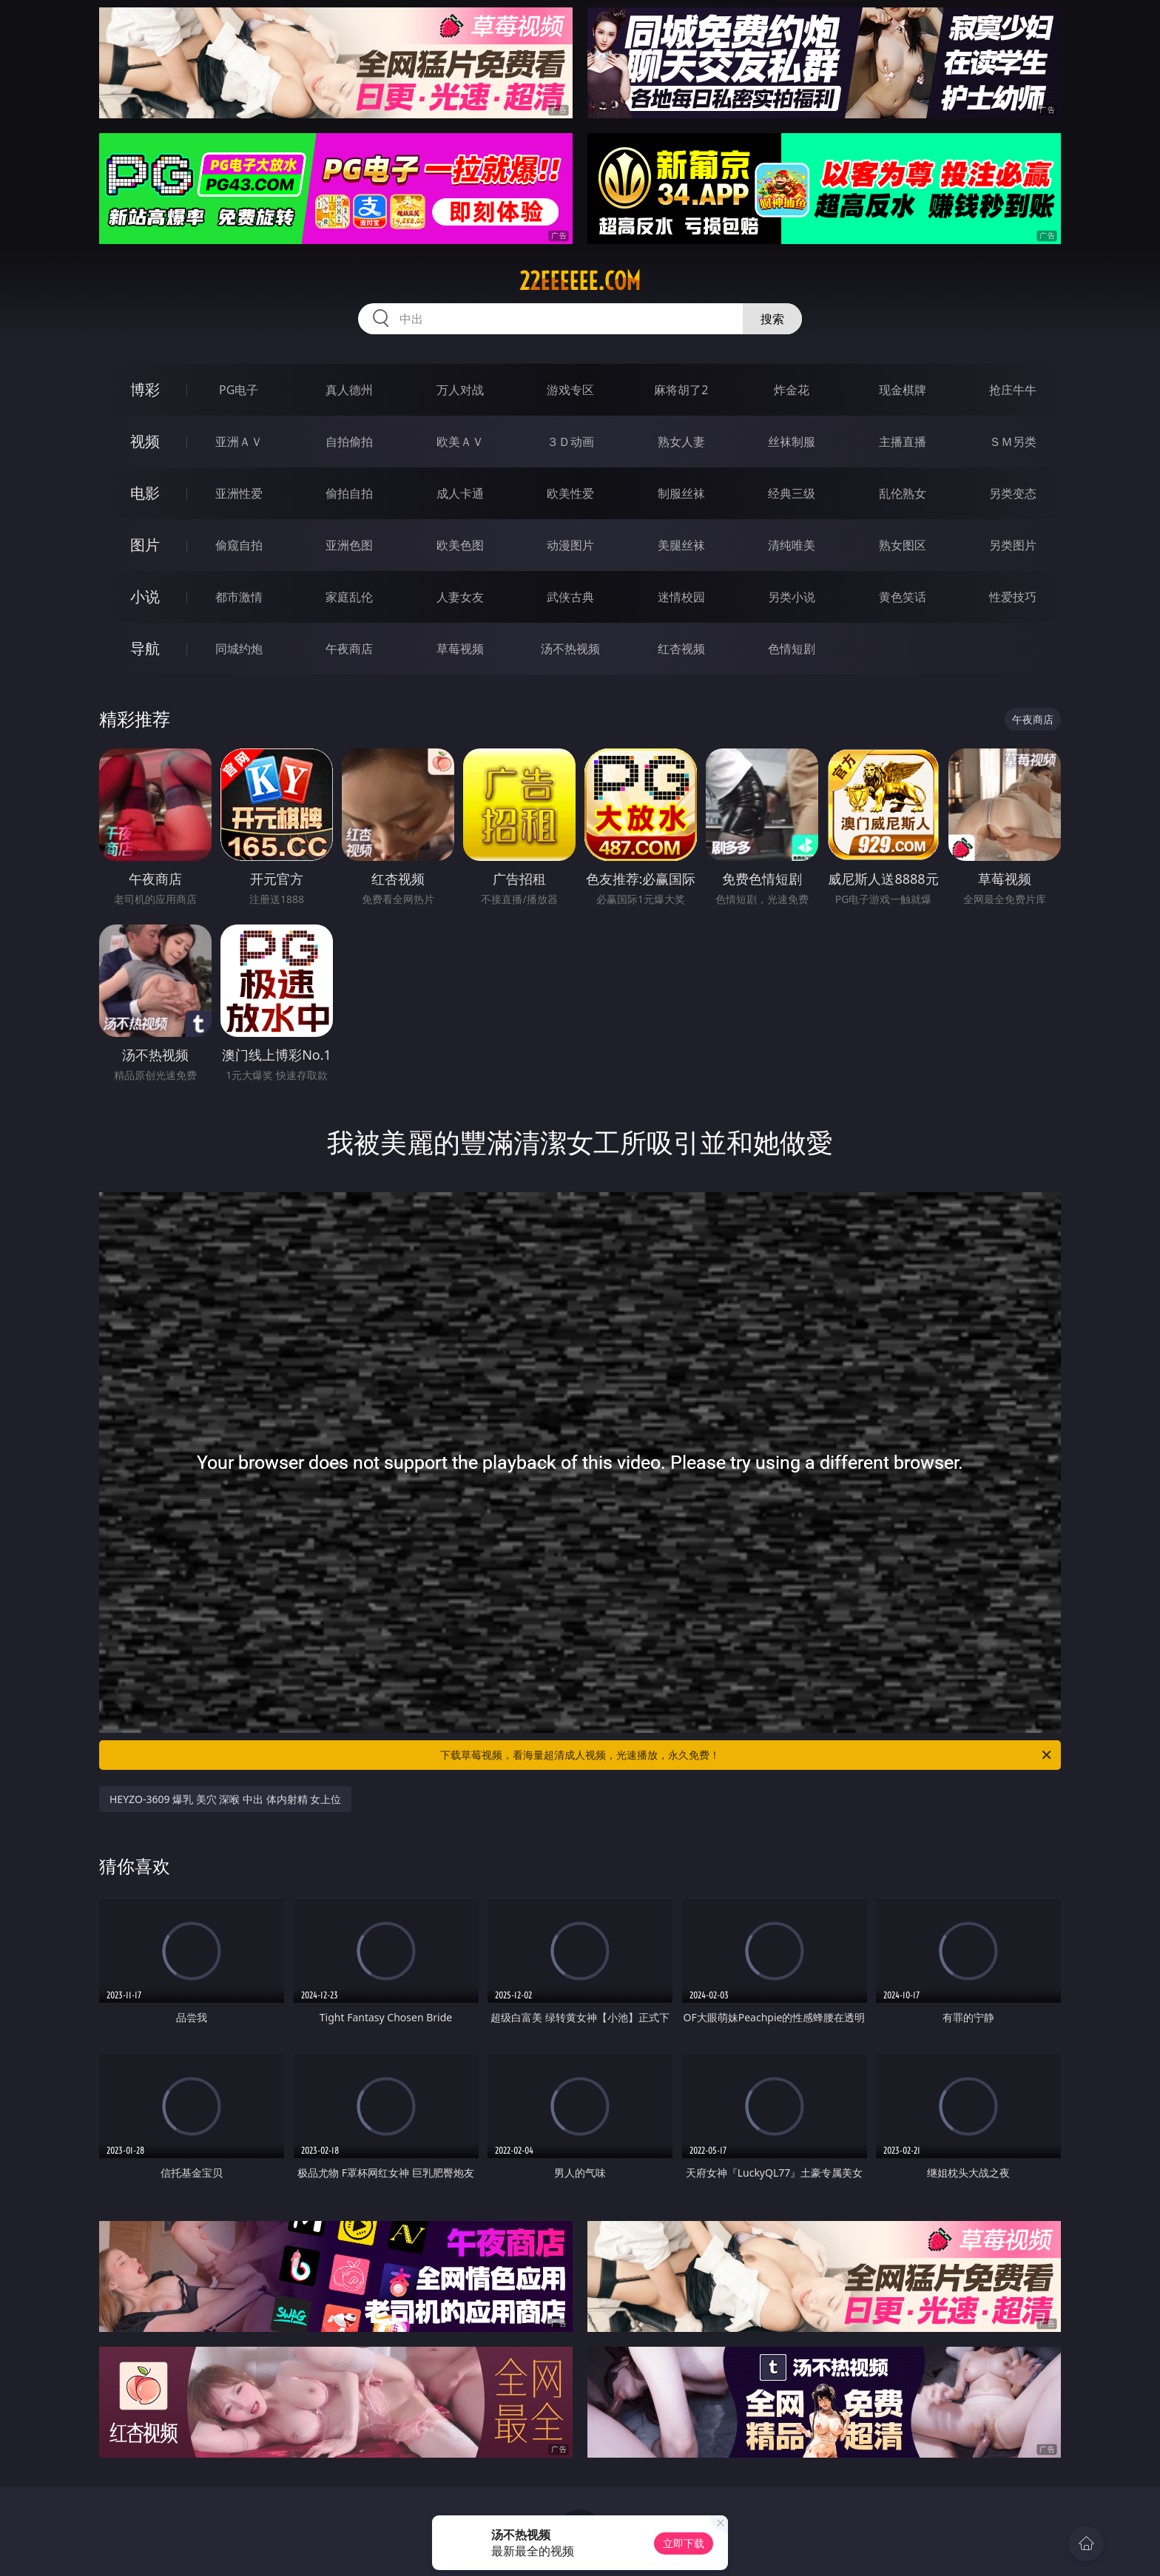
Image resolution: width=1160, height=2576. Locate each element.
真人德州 (349, 390)
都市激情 (239, 597)
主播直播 (902, 441)
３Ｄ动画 (570, 441)
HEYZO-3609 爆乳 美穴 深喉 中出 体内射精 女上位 (225, 1799)
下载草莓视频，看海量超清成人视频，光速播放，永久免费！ (746, 1755)
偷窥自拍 (239, 545)
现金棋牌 (902, 390)
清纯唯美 (791, 545)
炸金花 (791, 390)
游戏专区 (570, 390)
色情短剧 (791, 648)
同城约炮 (239, 648)
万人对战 (460, 390)
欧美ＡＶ (460, 441)
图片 (145, 545)
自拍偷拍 (349, 441)
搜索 (772, 319)
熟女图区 (902, 545)
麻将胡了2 (681, 390)
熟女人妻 (681, 441)
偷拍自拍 (349, 493)
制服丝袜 (681, 493)
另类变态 (1012, 493)
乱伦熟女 (902, 493)
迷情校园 (681, 597)
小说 (145, 596)
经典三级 (791, 493)
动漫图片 (570, 545)
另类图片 (1012, 545)
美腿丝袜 (681, 545)
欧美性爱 (570, 493)
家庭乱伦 (349, 597)
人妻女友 (460, 597)
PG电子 (238, 390)
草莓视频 (460, 648)
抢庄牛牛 (1012, 390)
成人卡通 (460, 493)
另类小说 (791, 597)
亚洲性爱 (239, 493)
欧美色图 (460, 545)
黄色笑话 (902, 597)
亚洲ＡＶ (239, 441)
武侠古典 (570, 597)
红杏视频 (681, 648)
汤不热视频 (570, 648)
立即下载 (683, 2543)
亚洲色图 (349, 545)
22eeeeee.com (580, 281)
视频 (145, 441)
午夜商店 (349, 648)
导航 (145, 648)
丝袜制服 (791, 441)
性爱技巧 (1012, 597)
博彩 (145, 389)
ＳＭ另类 (1012, 441)
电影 (145, 493)
